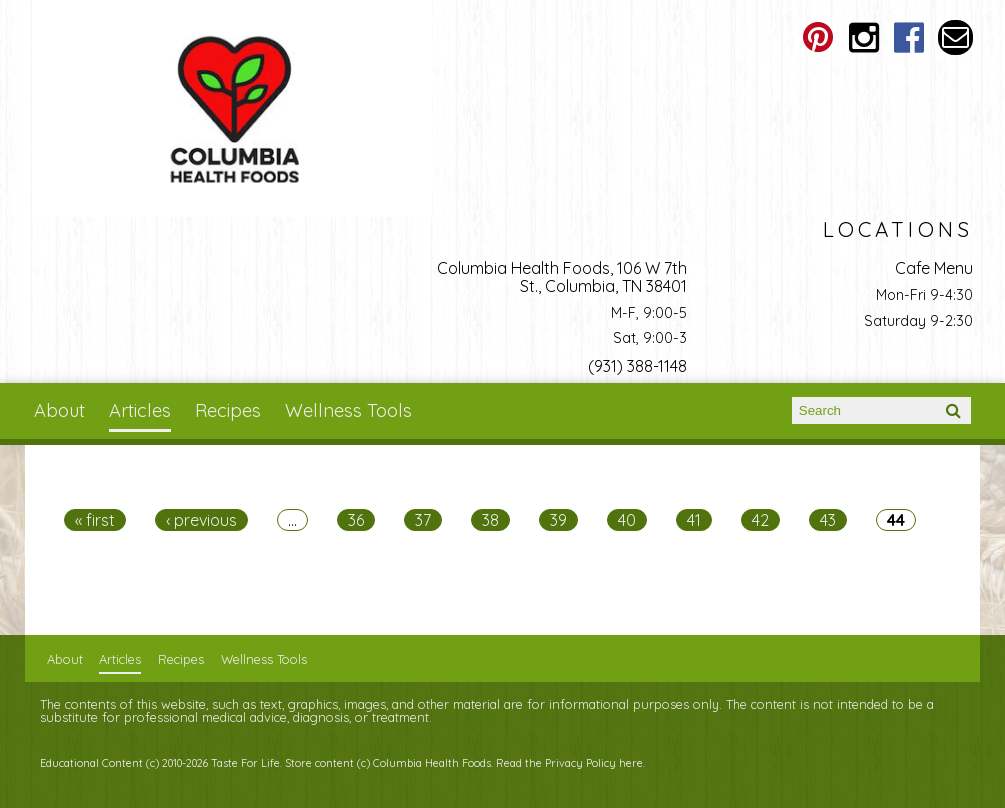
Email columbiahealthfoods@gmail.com (955, 37)
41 (694, 520)
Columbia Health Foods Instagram (863, 37)
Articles (140, 410)
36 (356, 520)
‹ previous (201, 520)
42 (760, 520)
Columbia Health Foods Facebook (909, 37)
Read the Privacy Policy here (569, 763)
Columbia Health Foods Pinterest (817, 37)
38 (490, 520)
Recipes (228, 410)
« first (95, 520)
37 (423, 520)
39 (558, 520)
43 (828, 520)
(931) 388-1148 (637, 366)
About (59, 410)
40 (627, 520)
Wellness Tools (348, 410)
